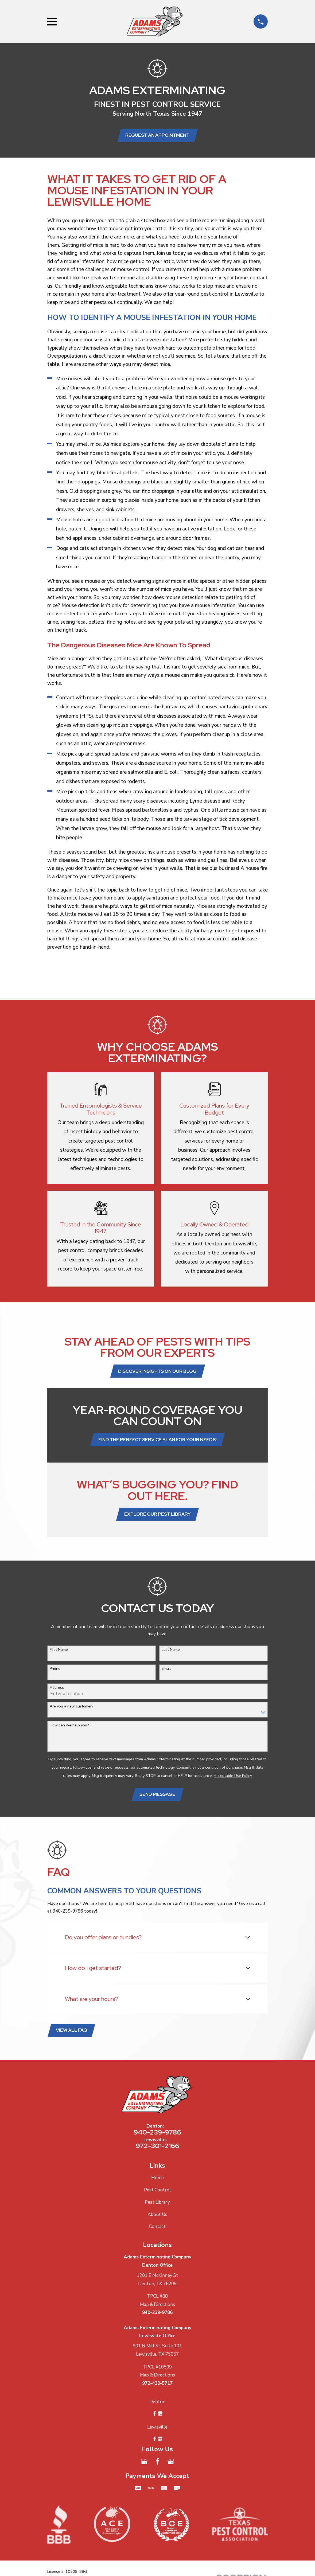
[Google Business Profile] (144, 2467)
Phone (55, 1672)
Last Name (171, 1653)
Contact (157, 2232)
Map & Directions (157, 2310)
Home (157, 2183)
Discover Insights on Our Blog (157, 1372)
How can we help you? (69, 1729)
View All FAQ (72, 2035)
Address (57, 1691)
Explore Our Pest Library (157, 1517)
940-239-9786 (157, 2137)
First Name (59, 1653)
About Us (157, 2220)
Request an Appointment (157, 136)
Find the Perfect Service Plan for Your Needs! (157, 1442)
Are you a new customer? (71, 1710)
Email (166, 1672)
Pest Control (157, 2195)
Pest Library (157, 2207)
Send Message (157, 1798)
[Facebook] (157, 2467)
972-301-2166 (157, 2150)
